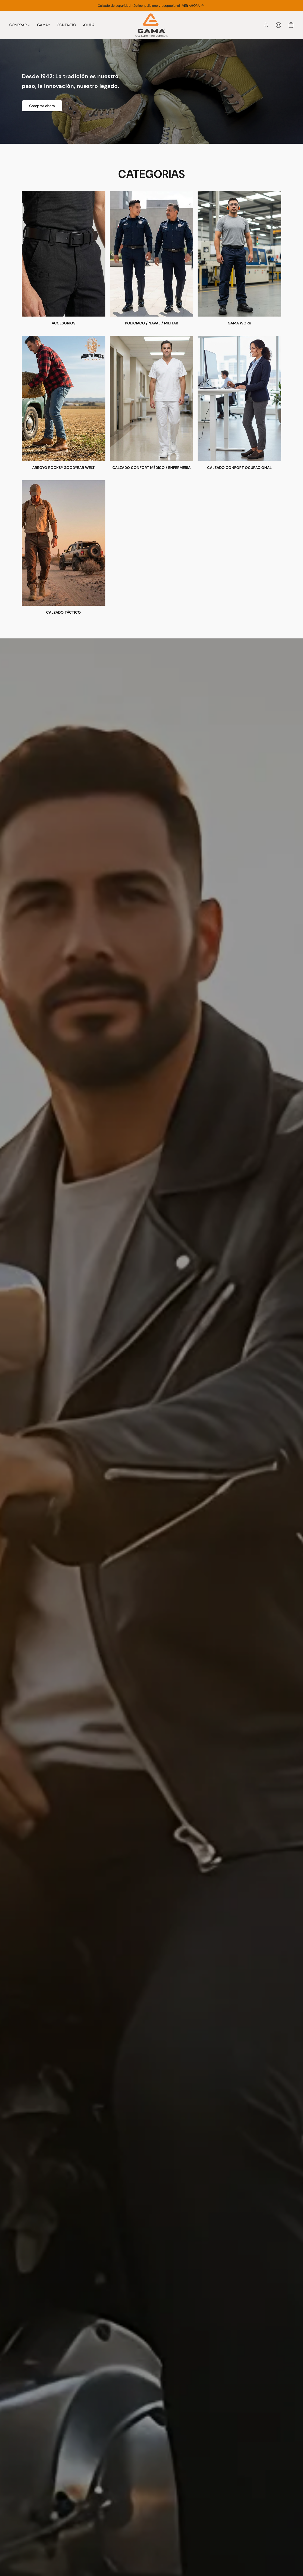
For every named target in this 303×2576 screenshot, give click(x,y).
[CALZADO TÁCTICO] (63, 547)
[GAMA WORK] (239, 258)
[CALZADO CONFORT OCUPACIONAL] (239, 403)
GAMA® (43, 24)
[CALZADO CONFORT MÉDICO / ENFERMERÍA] (151, 403)
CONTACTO (66, 24)
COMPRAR (19, 24)
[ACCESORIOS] (63, 258)
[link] (193, 5)
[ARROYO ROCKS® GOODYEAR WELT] (63, 403)
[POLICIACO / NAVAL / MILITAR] (151, 258)
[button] (151, 25)
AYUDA (89, 24)
